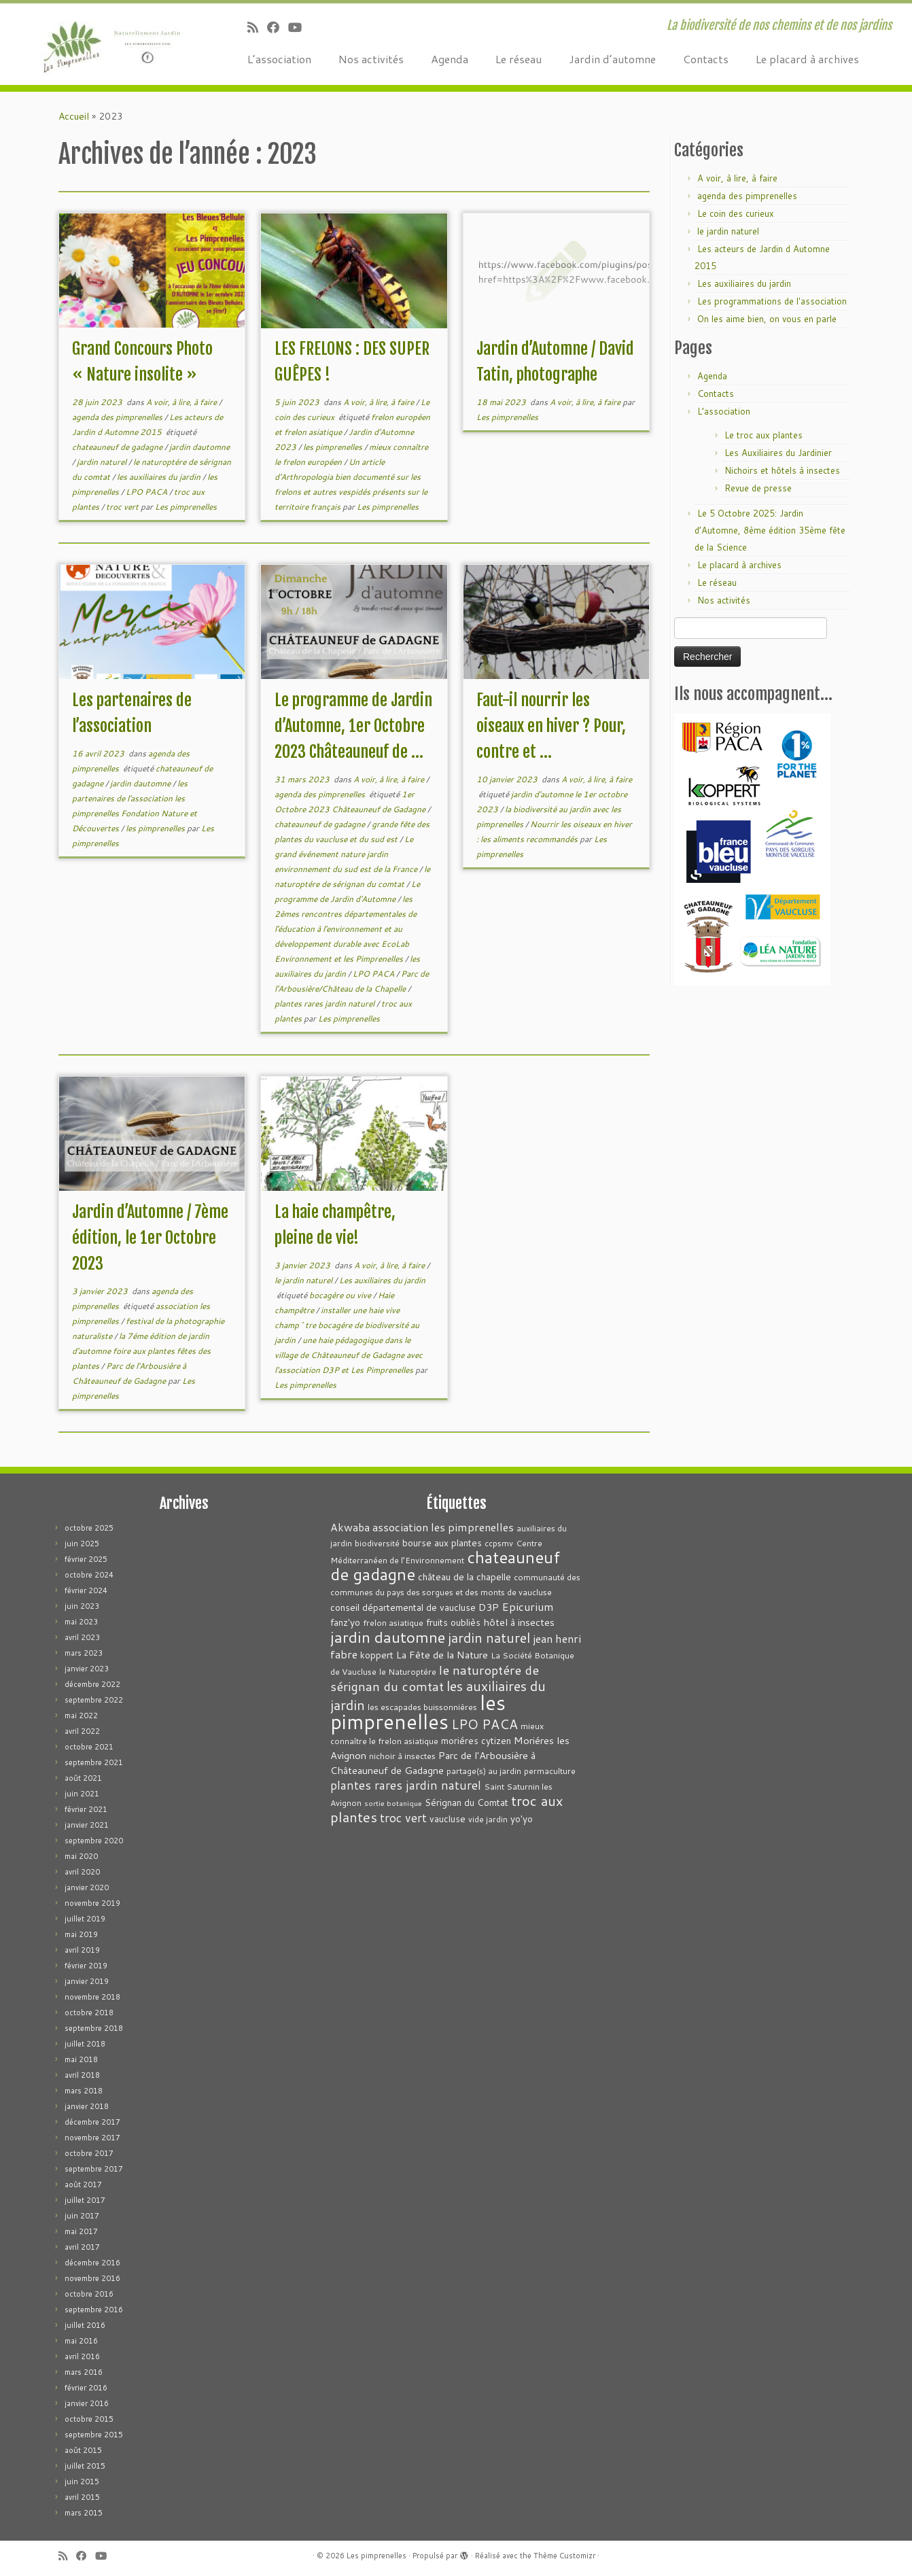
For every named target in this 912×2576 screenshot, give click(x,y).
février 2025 (86, 1559)
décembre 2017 (92, 2122)
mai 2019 (81, 1934)
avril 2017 (82, 2247)
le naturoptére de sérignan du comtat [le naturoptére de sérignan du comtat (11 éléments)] (434, 1677)
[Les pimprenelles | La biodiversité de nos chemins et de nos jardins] (105, 44)
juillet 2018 (85, 2043)
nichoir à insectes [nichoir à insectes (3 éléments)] (402, 1756)
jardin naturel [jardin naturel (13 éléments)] (489, 1637)
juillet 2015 (85, 2465)
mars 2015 (84, 2512)
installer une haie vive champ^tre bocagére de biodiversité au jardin (347, 1325)
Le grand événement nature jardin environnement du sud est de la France (347, 854)
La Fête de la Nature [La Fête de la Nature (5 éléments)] (442, 1655)
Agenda (449, 59)
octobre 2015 (89, 2419)
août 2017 (83, 2184)
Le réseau (518, 59)
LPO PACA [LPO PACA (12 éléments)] (484, 1724)
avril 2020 (82, 1871)
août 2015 (83, 2450)
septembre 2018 (94, 2028)
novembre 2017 (92, 2137)
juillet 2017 (85, 2200)
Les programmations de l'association (772, 301)
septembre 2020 (94, 1840)
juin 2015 (82, 2481)
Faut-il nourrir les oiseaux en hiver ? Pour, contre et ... (551, 726)
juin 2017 (82, 2215)
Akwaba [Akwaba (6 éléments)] (350, 1527)
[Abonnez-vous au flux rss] (257, 27)
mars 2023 (84, 1653)
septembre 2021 (94, 1762)
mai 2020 (81, 1856)
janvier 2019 (87, 1981)
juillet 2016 (85, 2325)
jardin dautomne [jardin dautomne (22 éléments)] (387, 1637)
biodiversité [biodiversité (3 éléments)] (377, 1543)
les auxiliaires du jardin (160, 477)
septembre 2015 (94, 2434)
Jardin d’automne (612, 59)
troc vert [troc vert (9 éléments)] (403, 1817)
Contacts (706, 59)
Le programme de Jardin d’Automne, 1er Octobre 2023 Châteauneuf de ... (353, 726)
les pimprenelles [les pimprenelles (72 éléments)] (418, 1711)
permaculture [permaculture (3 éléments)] (550, 1771)
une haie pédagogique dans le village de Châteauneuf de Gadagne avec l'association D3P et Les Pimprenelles (349, 1355)
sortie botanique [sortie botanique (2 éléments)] (393, 1803)
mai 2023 (81, 1621)
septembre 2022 (94, 1699)
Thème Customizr (564, 2555)
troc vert (123, 506)
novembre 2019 (92, 1903)
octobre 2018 (89, 2012)
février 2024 (86, 1590)
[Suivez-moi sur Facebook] (277, 27)
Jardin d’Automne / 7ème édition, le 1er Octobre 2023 (150, 1238)
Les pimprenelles (186, 506)
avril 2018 (82, 2075)
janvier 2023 (87, 1668)
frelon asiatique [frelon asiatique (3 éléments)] (393, 1623)
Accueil (73, 116)
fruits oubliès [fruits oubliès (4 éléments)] (453, 1622)
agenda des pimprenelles (118, 417)
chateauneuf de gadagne (118, 447)
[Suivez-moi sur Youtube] (299, 27)
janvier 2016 (87, 2403)
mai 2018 (81, 2059)
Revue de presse (758, 488)
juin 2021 (82, 1793)
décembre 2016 (92, 2262)
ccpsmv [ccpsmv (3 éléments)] (499, 1543)
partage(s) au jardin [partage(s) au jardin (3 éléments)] (483, 1771)
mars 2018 (84, 2090)
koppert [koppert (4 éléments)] (376, 1654)
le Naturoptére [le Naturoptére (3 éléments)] (407, 1671)
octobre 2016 (89, 2293)
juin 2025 (82, 1543)
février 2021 (86, 1809)
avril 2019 (82, 1950)
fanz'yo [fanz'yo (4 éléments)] (345, 1622)
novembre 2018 (92, 1996)
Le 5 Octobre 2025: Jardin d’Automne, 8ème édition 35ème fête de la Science (770, 530)
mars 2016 (84, 2372)
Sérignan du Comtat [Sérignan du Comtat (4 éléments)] (466, 1802)
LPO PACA (147, 492)
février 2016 (86, 2387)
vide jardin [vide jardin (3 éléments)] (488, 1819)
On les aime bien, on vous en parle (767, 319)
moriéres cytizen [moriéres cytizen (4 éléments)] (476, 1740)
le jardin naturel (304, 1280)
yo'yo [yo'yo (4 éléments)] (521, 1818)
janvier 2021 (87, 1825)
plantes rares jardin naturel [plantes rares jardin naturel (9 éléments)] (405, 1785)
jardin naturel (102, 462)
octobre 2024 (89, 1574)
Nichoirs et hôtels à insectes (782, 470)
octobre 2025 (89, 1527)
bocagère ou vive (341, 1295)
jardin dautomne (199, 447)
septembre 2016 (94, 2309)
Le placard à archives (807, 59)
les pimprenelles (333, 447)
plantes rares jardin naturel (325, 1003)
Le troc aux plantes (763, 435)
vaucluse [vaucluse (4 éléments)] (447, 1818)
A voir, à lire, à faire (182, 402)
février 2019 (86, 1965)
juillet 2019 (85, 1918)
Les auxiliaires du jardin (382, 1280)
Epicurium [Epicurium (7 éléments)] (528, 1606)
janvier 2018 (87, 2106)
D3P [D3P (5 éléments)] (488, 1607)
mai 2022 (81, 1715)
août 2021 (83, 1778)
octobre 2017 (89, 2153)
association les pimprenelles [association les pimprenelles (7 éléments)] (443, 1527)
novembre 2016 (92, 2278)
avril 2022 (82, 1731)
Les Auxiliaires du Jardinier (778, 453)
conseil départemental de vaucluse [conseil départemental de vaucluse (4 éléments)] (403, 1607)
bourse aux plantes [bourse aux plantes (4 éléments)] (442, 1542)
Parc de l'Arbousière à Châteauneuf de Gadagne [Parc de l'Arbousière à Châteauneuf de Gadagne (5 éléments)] (433, 1762)
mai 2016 (81, 2340)
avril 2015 (82, 2497)
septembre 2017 (94, 2168)
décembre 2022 (92, 1684)
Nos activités (371, 59)
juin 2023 (82, 1606)
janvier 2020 (87, 1887)
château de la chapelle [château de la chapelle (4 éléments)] (464, 1576)
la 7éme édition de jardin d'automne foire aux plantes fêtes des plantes (141, 1351)
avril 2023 (82, 1637)
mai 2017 (81, 2231)
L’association (279, 59)
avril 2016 (82, 2356)
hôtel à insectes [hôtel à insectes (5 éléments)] (519, 1622)
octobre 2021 (89, 1746)
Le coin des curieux (735, 213)
